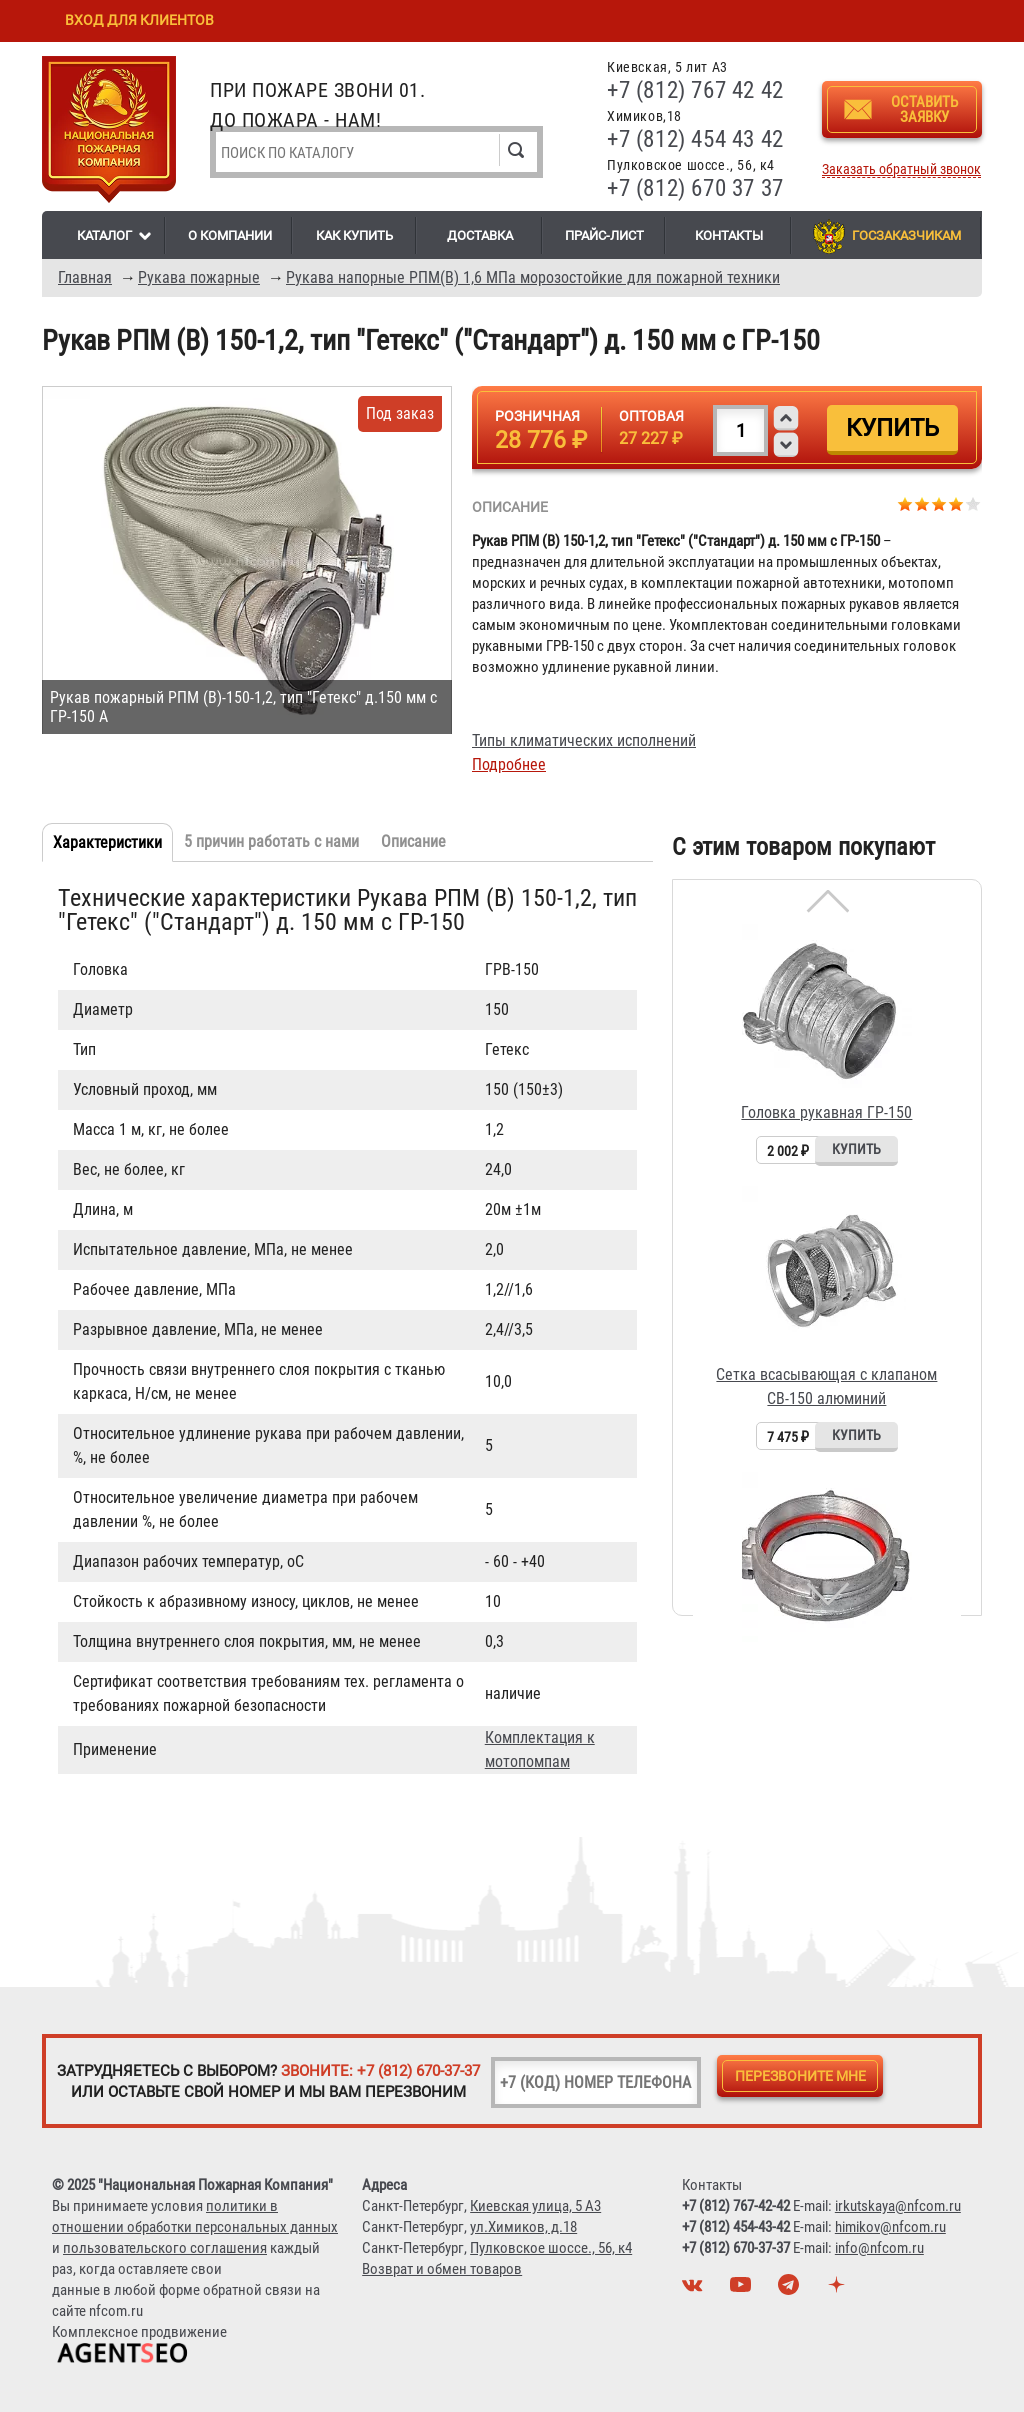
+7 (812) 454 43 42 (695, 139)
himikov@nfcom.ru (890, 2227)
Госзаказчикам (906, 235)
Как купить (354, 235)
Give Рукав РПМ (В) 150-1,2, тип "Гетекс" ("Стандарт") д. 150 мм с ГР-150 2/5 (922, 503)
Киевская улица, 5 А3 (535, 2206)
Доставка (480, 235)
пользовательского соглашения (165, 2248)
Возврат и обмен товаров (442, 2269)
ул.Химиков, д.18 (523, 2227)
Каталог (104, 235)
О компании (230, 235)
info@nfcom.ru (879, 2248)
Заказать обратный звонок (901, 169)
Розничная (537, 416)
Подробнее (509, 764)
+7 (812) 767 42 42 (695, 90)
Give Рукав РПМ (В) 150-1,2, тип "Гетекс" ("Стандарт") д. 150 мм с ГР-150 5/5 (973, 503)
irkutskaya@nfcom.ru (898, 2206)
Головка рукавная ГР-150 (826, 1112)
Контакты (729, 235)
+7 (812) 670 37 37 (695, 188)
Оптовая (651, 416)
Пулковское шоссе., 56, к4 (551, 2248)
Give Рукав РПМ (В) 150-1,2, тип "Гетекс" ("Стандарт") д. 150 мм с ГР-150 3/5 (939, 503)
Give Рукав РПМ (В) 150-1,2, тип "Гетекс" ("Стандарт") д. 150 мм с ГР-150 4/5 (956, 503)
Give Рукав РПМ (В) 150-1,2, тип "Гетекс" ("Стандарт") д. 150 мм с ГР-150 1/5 (905, 503)
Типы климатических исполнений (584, 740)
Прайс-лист (604, 235)
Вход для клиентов (139, 20)
